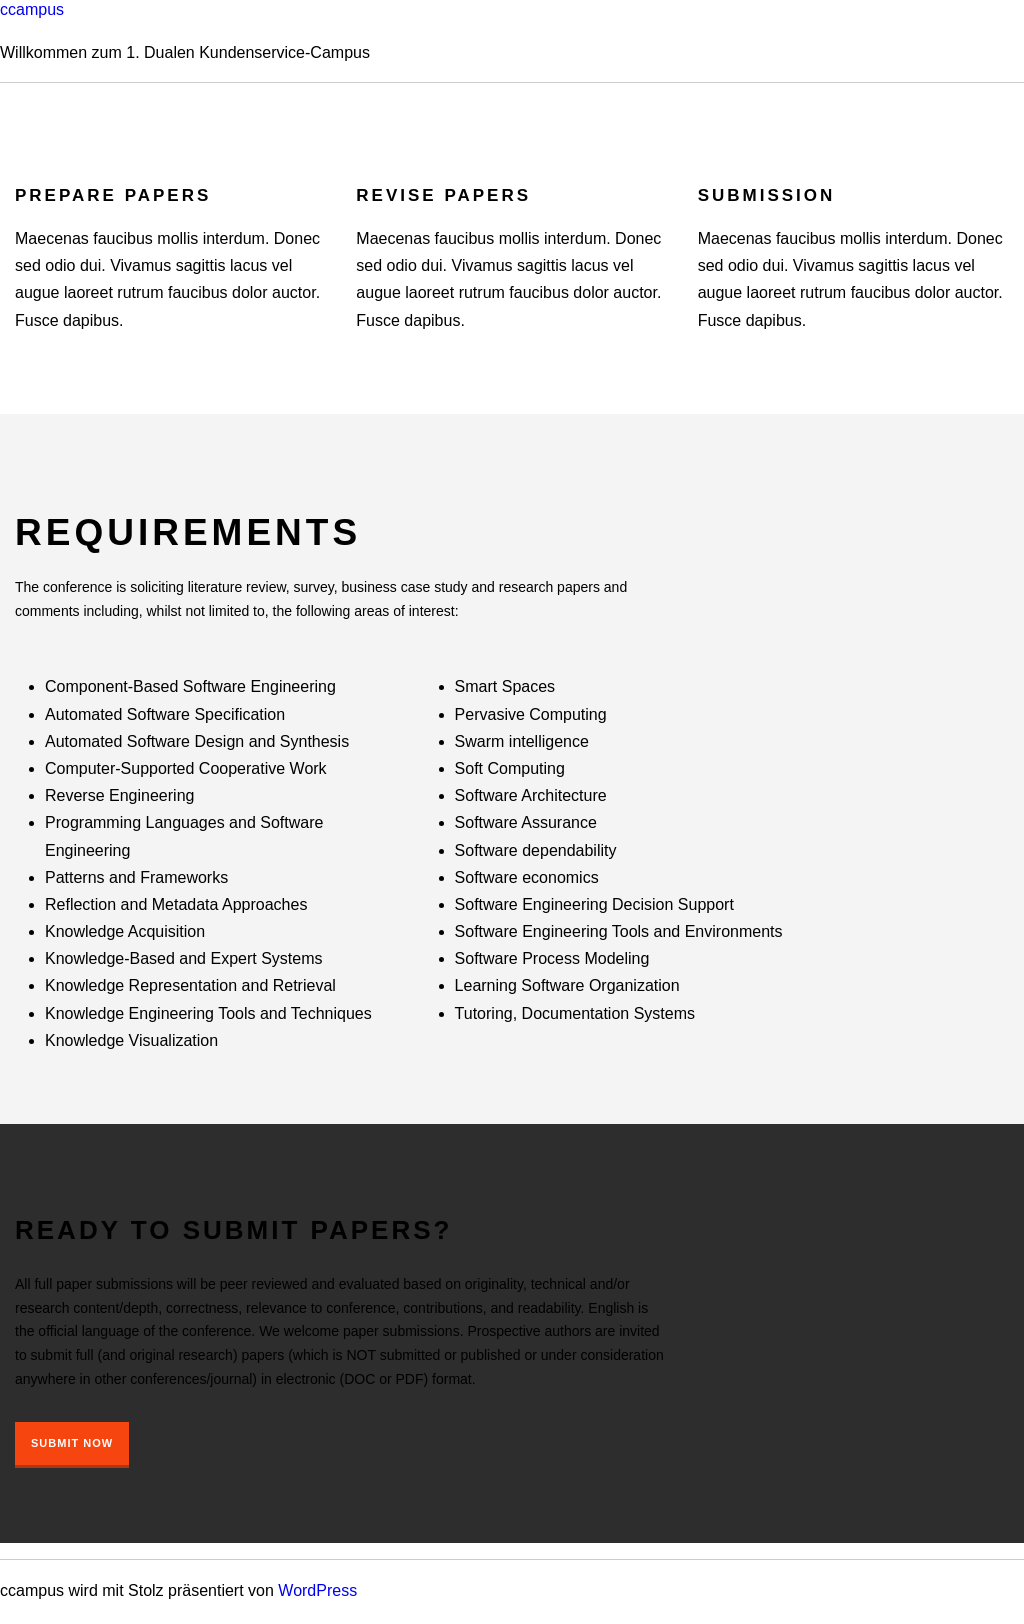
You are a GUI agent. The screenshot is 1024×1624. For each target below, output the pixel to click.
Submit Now (72, 1443)
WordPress (317, 1590)
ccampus (32, 9)
